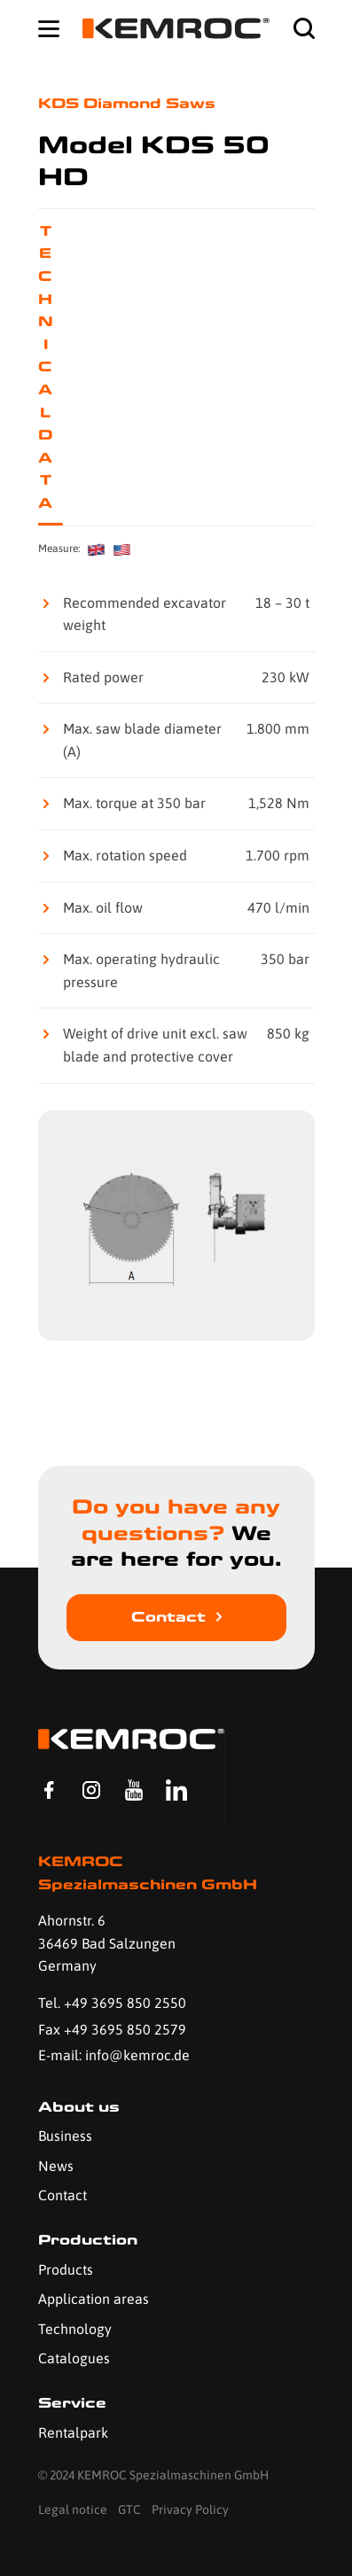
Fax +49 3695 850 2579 (112, 2029)
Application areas (93, 2299)
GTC (129, 2509)
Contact (168, 1616)
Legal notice (72, 2509)
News (56, 2166)
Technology (75, 2329)
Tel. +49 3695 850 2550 (112, 2003)
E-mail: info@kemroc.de (114, 2055)
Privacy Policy (190, 2509)
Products (65, 2269)
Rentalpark (73, 2432)
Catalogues (74, 2358)
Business (65, 2136)
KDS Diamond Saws (126, 103)
